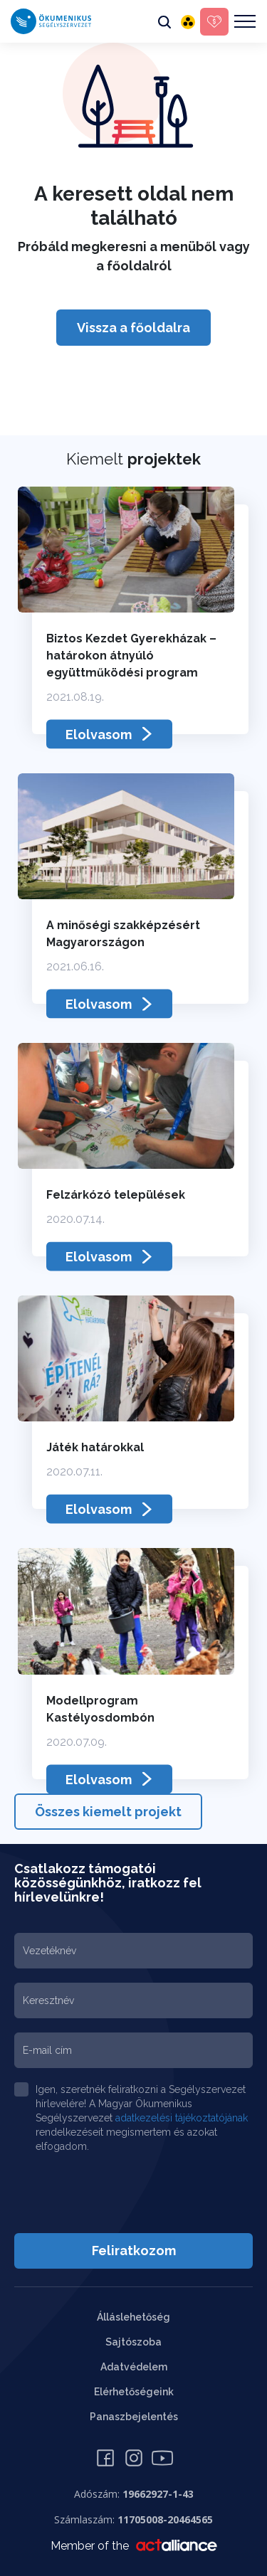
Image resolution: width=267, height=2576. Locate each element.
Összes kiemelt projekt (108, 1811)
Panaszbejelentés (134, 2416)
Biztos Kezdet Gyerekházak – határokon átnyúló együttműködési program (131, 655)
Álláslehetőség (133, 2317)
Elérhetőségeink (134, 2391)
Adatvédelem (133, 2367)
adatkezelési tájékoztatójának (181, 2118)
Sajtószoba (133, 2342)
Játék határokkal (95, 1447)
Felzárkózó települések (115, 1195)
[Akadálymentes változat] (188, 21)
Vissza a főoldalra (133, 327)
